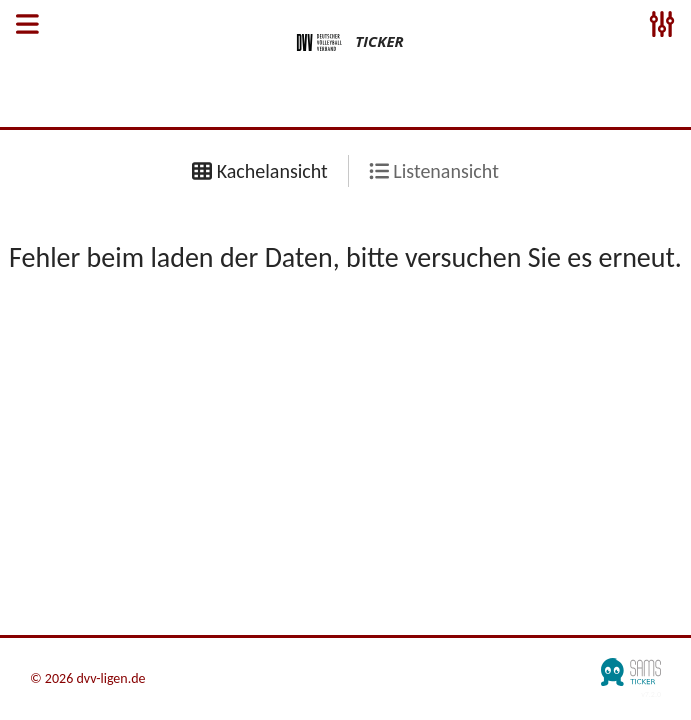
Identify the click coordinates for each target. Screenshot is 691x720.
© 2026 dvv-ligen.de (88, 679)
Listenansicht (434, 171)
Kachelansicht (260, 171)
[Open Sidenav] (27, 26)
